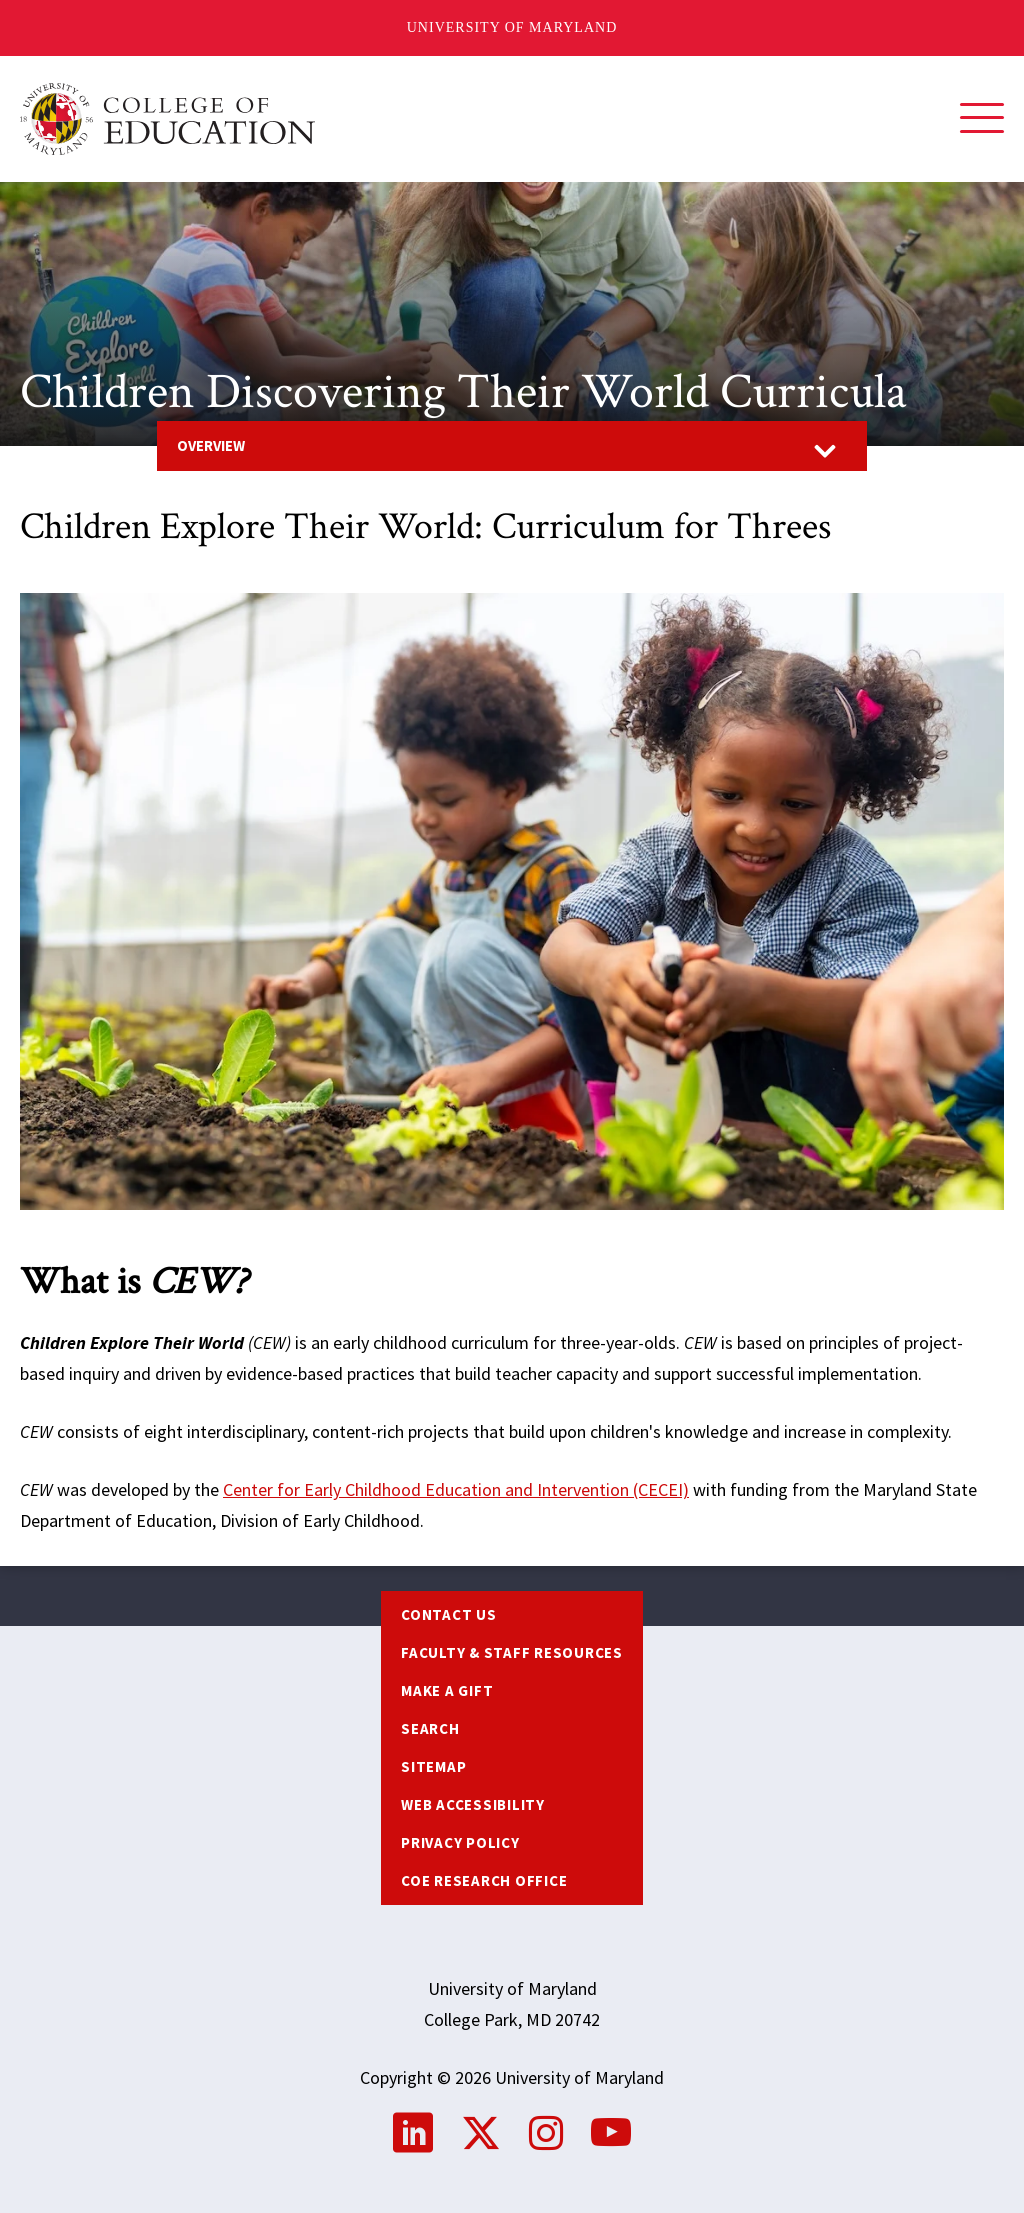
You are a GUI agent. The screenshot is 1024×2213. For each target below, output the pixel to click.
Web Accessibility (473, 1804)
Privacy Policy (460, 1842)
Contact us (449, 1614)
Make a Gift (447, 1690)
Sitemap (433, 1766)
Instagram (546, 2133)
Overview (211, 445)
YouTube (611, 2133)
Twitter (481, 2133)
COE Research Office (484, 1880)
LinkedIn (413, 2133)
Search (430, 1728)
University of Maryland (512, 27)
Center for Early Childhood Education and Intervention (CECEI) (456, 1489)
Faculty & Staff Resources (512, 1652)
